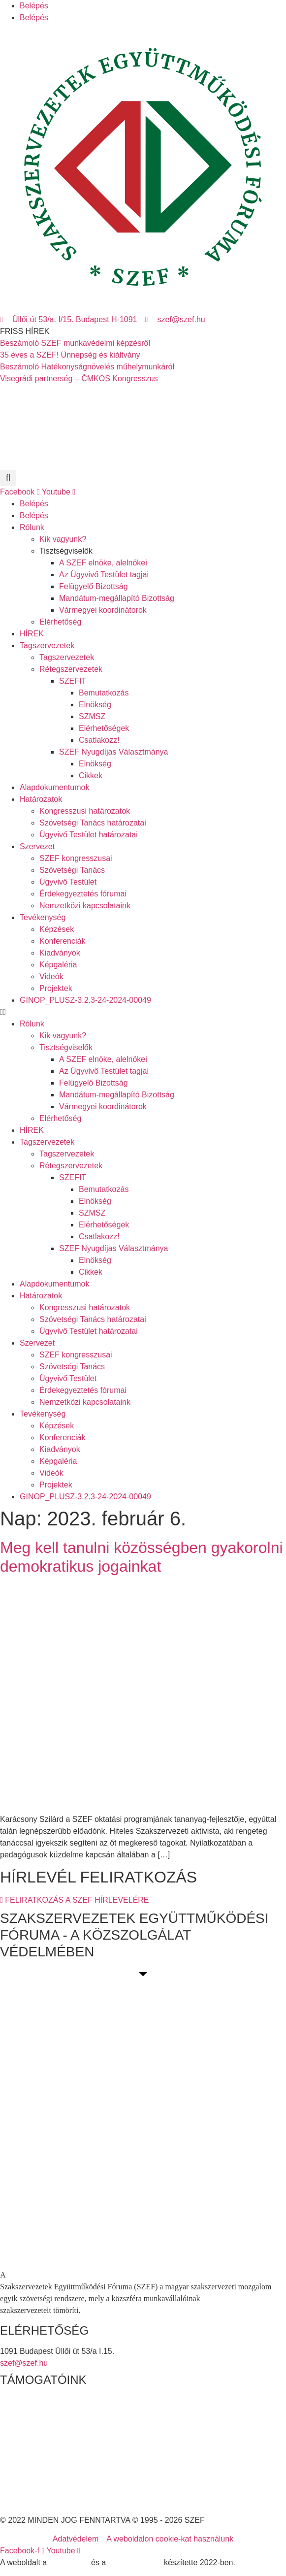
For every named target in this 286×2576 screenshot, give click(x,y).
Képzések (56, 929)
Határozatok (41, 799)
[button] (8, 478)
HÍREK (32, 633)
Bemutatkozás (103, 693)
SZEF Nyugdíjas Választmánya (113, 752)
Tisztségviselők (66, 551)
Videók (51, 976)
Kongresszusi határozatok (84, 811)
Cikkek (90, 775)
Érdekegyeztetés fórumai (83, 894)
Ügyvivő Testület (67, 882)
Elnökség (95, 704)
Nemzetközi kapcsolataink (84, 905)
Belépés (34, 5)
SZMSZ (92, 716)
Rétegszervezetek (70, 669)
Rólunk (32, 527)
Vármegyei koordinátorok (103, 610)
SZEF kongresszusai (75, 858)
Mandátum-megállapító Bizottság (116, 598)
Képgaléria (58, 964)
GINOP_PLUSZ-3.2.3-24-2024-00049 (85, 1000)
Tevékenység (42, 917)
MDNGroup (69, 2562)
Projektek (55, 988)
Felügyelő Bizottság (93, 586)
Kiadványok (59, 953)
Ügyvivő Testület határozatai (88, 834)
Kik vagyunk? (62, 539)
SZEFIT (72, 681)
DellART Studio (135, 2562)
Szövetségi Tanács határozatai (92, 823)
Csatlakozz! (99, 740)
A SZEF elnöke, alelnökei (103, 563)
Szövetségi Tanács (72, 870)
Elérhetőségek (104, 728)
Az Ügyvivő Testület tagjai (104, 574)
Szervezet (37, 846)
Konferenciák (62, 941)
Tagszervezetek (47, 645)
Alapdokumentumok (54, 787)
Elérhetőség (60, 622)
